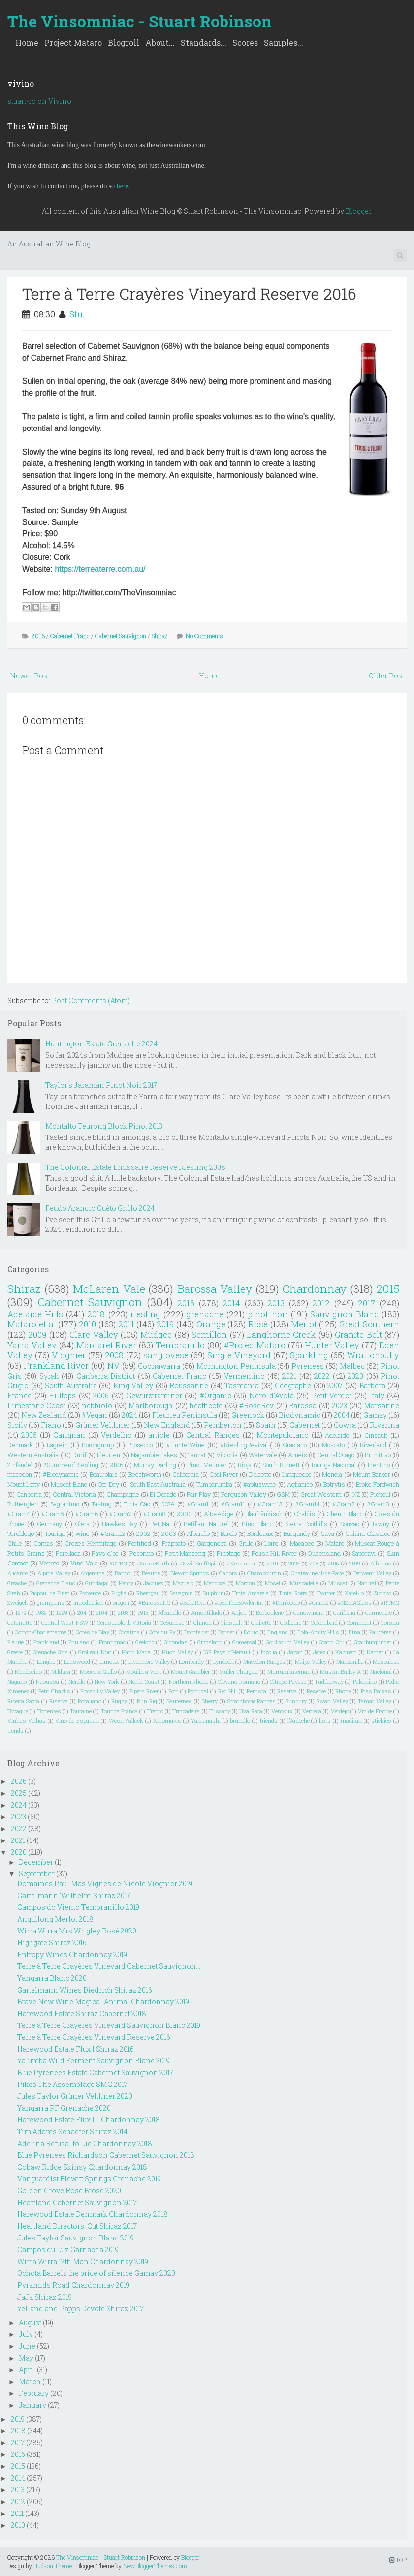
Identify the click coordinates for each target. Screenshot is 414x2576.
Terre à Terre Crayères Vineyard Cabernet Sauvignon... (108, 1966)
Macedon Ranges (264, 1661)
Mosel (272, 1583)
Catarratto (19, 1622)
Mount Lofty (23, 1484)
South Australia (71, 1385)
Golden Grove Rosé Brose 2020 (69, 2190)
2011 (126, 1324)
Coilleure (290, 1622)
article (159, 1435)
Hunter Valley (332, 1344)
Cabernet (304, 1425)
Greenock (247, 1415)
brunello (240, 1720)
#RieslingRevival (244, 1445)
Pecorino (141, 1553)
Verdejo (340, 1711)
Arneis (297, 1455)
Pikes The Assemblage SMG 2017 (72, 2084)
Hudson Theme (52, 2566)
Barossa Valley (215, 1289)
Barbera (372, 1385)
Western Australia (33, 1455)
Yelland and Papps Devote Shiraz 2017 (80, 2308)
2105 (333, 1563)
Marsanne (381, 1405)
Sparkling (309, 1355)
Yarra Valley (32, 1344)
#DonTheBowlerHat (239, 1602)
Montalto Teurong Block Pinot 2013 (103, 1126)
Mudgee (156, 1334)
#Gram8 (154, 1514)
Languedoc (297, 1474)
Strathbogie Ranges (251, 1701)
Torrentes (49, 1711)
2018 (96, 1313)
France (19, 1395)
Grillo (245, 1543)
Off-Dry (108, 1484)
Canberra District (105, 1375)
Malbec (352, 1366)
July (26, 2334)
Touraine (81, 1711)
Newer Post (29, 675)
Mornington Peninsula (236, 1366)
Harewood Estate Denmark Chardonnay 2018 (92, 2214)
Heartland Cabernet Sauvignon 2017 (77, 2202)
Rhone (343, 1691)
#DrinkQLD (286, 1602)
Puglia (119, 1592)
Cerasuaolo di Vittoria (124, 1622)
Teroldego (20, 1533)
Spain (266, 1425)
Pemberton (223, 1425)
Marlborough (150, 1405)
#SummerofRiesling (70, 1465)
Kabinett (345, 1652)
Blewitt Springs (189, 1573)
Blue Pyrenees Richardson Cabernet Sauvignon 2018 (105, 2155)
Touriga (55, 1533)
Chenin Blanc (344, 1514)
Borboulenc (270, 1612)
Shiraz (159, 636)
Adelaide (337, 1435)
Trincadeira (186, 1711)
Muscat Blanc (69, 1484)
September (37, 1873)
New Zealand (43, 1415)
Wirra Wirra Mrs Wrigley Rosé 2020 (76, 1930)
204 (82, 1612)
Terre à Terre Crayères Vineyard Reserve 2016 (189, 293)
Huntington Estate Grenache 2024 (101, 1043)
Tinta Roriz (292, 1592)
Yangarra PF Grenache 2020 (64, 2108)
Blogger (358, 210)
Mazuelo (183, 1583)
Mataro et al (31, 1324)
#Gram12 (113, 1533)
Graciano (295, 1445)
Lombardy (191, 1661)
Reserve (316, 1691)
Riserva (58, 1701)
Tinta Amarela (250, 1592)
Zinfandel (19, 1465)
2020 (355, 1375)
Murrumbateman (289, 1671)
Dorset (226, 1632)
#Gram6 (86, 1514)
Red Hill (227, 1691)
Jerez (319, 1652)
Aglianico (300, 1484)
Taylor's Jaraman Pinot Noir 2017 (101, 1085)
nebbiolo (97, 1405)
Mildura (60, 1671)
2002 (143, 1533)
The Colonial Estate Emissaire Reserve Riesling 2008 (135, 1167)
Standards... (203, 42)
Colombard (324, 1622)
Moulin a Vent (144, 1671)
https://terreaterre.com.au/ (100, 569)
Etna (354, 1632)
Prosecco (140, 1445)
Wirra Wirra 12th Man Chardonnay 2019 (82, 2261)
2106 (116, 1465)
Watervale (263, 1455)
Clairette (261, 1622)
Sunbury (296, 1701)
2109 (354, 1563)
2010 (87, 1324)
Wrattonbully (373, 1355)
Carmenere (378, 1612)
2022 (322, 1375)
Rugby (119, 1701)
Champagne (122, 1494)
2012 (321, 1303)
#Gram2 (343, 1504)
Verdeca (311, 1711)
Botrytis (334, 1484)
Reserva (287, 1691)
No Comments (204, 636)
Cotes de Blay (92, 1632)
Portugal (198, 1691)
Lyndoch (223, 1661)
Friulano (78, 1642)
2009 (37, 1334)
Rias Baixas (376, 1691)
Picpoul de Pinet (49, 1592)
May (26, 2357)
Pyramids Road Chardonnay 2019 (73, 2285)
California (185, 1474)
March (30, 2381)
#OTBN (118, 1563)
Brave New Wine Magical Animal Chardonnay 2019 (103, 2001)
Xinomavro (167, 1720)
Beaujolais (104, 1474)
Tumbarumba (214, 1484)
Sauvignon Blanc (344, 1313)
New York (107, 1681)
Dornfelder (196, 1632)
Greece (15, 1652)
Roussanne (188, 1385)
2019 (165, 1324)
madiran (351, 1720)
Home (26, 42)
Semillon (209, 1334)
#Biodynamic (61, 1474)
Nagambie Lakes (154, 1455)
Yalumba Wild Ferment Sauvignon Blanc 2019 (93, 2060)
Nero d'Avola (271, 1395)
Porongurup (98, 1445)
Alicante (17, 1573)
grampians (50, 1602)
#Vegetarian (242, 1563)
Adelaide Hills (35, 1313)
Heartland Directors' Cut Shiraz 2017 (77, 2226)
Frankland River (56, 1365)
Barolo (229, 1533)
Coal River (223, 1474)
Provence (90, 1592)
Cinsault (375, 1435)
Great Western (321, 1494)
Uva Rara (250, 1711)
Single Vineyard (239, 1355)
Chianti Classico (367, 1533)
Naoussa (47, 1681)
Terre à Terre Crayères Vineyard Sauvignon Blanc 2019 (108, 2025)
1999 (61, 1612)
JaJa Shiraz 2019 (44, 2296)
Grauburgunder (372, 1642)
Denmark (20, 1445)
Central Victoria (74, 1494)
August (30, 2322)
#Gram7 (120, 1514)
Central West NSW (64, 1622)
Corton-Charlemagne (40, 1632)
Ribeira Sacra (23, 1701)
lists (325, 1720)
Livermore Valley (149, 1661)
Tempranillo (180, 1344)
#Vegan (94, 1415)
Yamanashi (206, 1720)
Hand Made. (137, 1652)
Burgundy (297, 1533)
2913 (143, 1612)
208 (314, 1563)
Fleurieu (108, 1455)
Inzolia (269, 1652)
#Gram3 (378, 1504)
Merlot (304, 1324)
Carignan (69, 1435)
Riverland (373, 1445)
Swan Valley (332, 1701)
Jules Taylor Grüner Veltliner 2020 (74, 2096)
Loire (271, 1543)
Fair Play (199, 1494)
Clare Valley (93, 1334)
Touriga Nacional (333, 1465)
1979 (21, 1612)
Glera (82, 1524)
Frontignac (112, 1642)
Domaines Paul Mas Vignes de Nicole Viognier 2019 (104, 1883)
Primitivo (378, 1455)
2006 (101, 1395)
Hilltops (62, 1395)
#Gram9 (319, 1602)
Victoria (227, 1455)
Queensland (324, 1553)
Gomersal (244, 1642)
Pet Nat (160, 1524)
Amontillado (206, 1612)
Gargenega (212, 1543)
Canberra (29, 1494)
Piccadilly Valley (100, 1691)
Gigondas (176, 1642)
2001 (273, 1563)
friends (269, 1720)
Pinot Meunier (207, 1465)
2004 (342, 1415)
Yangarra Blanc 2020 (52, 1978)
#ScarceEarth (153, 1563)
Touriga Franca (119, 1711)
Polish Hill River (274, 1553)
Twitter (326, 1592)
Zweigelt (17, 1602)
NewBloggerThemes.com (155, 2566)
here (122, 186)
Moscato (333, 1445)
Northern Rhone (189, 1681)
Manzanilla (350, 1661)
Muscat (338, 1583)
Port (173, 1691)
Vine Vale (84, 1563)
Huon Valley (177, 1652)
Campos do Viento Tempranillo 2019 (78, 1907)
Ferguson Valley (243, 1494)
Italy (377, 1395)
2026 (19, 1781)
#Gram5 (52, 1514)
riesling (145, 1313)
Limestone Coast (36, 1405)
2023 (339, 1405)
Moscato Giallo (98, 1671)
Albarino (380, 1563)
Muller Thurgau (238, 1671)
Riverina (384, 1425)
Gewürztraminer (154, 1395)
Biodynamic (299, 1415)
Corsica (390, 1622)
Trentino (378, 1465)
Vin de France (375, 1711)
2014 (231, 1303)
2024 (129, 1415)
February (34, 2393)
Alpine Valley (53, 1573)
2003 (168, 1533)
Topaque (17, 1711)
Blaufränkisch (264, 1514)
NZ (356, 1494)
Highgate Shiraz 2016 (52, 1942)
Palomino (365, 1681)
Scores (245, 42)
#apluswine (259, 1484)
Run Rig (147, 1701)
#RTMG (390, 1602)
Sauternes (179, 1701)
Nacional (381, 1671)
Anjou (239, 1612)
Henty (126, 1583)
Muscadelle (304, 1583)
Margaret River (106, 1344)
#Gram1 (198, 1504)
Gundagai (97, 1583)
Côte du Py (162, 1632)
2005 (29, 1435)
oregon (121, 1602)
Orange (210, 1324)
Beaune (151, 1573)
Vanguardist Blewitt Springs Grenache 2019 (89, 2178)
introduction (88, 1602)
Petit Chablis (54, 1691)
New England (167, 1425)
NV (113, 1365)
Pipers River (144, 1691)
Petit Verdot (332, 1395)
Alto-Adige (219, 1514)
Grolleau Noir (94, 1652)
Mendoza (215, 1583)
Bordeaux (260, 1533)
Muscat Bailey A (340, 1671)
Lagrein (57, 1445)
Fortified (139, 1543)
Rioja (245, 1465)
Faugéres (380, 1632)
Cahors (228, 1573)
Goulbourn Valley (287, 1642)
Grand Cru (332, 1642)
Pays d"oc (105, 1553)
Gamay (375, 1415)
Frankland (46, 1642)
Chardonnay (315, 1289)
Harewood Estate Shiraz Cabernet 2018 (81, 2013)
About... (160, 42)
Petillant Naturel (206, 1524)
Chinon (202, 1622)
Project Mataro (73, 42)
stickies (381, 1720)
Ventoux (282, 1711)
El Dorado (163, 1494)
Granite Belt (358, 1334)
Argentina (92, 1573)
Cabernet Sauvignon (120, 636)
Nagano (17, 1681)
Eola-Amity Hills (318, 1632)
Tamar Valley (374, 1701)
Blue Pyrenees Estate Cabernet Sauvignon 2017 (95, 2072)
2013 (276, 1303)
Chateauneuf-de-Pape (317, 1573)
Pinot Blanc (257, 1524)
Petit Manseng (185, 1553)
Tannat (197, 1455)
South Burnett (281, 1465)
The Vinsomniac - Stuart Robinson (139, 20)
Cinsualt (231, 1622)
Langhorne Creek (281, 1334)
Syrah (49, 1375)
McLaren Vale (109, 1289)
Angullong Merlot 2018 (55, 1919)
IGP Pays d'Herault (227, 1652)
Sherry (210, 1701)
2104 (102, 1612)
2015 (388, 1289)
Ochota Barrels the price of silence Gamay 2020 (96, 2273)
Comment (359, 1622)
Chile (14, 1543)
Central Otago (335, 1455)
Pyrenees (307, 1366)
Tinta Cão (137, 1504)
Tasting (102, 1504)
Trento (155, 1711)
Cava (327, 1533)
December (36, 1862)
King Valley (133, 1385)
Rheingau (148, 1592)
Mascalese (386, 1661)
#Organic (215, 1395)
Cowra (345, 1425)
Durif (79, 1455)
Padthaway (330, 1681)
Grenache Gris (50, 1652)
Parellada (68, 1553)
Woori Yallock (126, 1720)
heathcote (206, 1405)
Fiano (51, 1425)
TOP (398, 2560)
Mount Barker (371, 1474)
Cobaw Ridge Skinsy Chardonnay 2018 (82, 2167)
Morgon (245, 1583)
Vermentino (244, 1375)
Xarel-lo (354, 1592)
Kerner (375, 1652)
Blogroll (123, 42)
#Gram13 (270, 1504)
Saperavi (364, 1553)
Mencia (332, 1474)
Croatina (129, 1632)
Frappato (174, 1543)
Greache (17, 1583)
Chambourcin (264, 1573)
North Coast (143, 1681)
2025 (294, 1563)
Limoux (109, 1661)
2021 (289, 1375)
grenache (204, 1313)
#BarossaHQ (154, 1602)
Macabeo (302, 1543)
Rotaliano (89, 1701)
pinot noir (267, 1313)
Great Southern (369, 1324)
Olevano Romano (239, 1681)
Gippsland (210, 1642)
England (277, 1632)
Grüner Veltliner (102, 1425)
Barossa (303, 1405)
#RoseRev (256, 1405)
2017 (367, 1303)
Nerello (76, 1681)
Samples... (283, 42)
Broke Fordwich (377, 1484)
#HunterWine (185, 1445)
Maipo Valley (311, 1661)
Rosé (258, 1324)
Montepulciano (282, 1435)
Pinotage (229, 1553)
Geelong (145, 1642)
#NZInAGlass (355, 1602)
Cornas (43, 1543)
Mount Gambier (190, 1671)
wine (82, 1533)
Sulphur (213, 1592)
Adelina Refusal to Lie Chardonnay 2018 (84, 2143)
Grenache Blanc (55, 1583)
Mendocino (28, 1671)
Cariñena (344, 1612)
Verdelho (116, 1435)
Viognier (69, 1355)
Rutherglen (22, 1504)
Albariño (198, 1533)
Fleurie (15, 1642)
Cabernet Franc (70, 636)
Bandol (123, 1573)
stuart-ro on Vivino (39, 101)
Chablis (304, 1514)
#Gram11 (233, 1504)
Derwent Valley (372, 1573)
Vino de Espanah (77, 1720)
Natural (366, 1583)
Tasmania (241, 1385)
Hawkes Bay (119, 1524)
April (27, 2369)
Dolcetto (260, 1474)
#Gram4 (18, 1514)
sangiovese (166, 1355)
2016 (38, 636)
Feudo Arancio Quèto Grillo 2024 (100, 1208)
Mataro (334, 1543)
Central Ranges (213, 1435)
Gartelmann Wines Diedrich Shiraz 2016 (84, 1989)
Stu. (77, 314)
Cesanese (172, 1622)
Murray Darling (155, 1465)
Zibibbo (382, 1592)
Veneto (49, 1563)
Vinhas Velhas (26, 1720)
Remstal (257, 1691)
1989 (41, 1612)
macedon (19, 1474)
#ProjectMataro (255, 1344)
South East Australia (158, 1484)
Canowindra (308, 1612)
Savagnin (181, 1592)
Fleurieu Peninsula (184, 1415)
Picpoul (380, 1494)
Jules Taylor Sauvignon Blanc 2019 (75, 2237)
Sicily (17, 1425)
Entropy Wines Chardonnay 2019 (72, 1954)
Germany (49, 1524)
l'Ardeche (298, 1720)
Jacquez (153, 1583)
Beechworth (144, 1474)
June (27, 2346)
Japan (295, 1652)
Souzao (349, 1524)
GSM (283, 1494)
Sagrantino (64, 1504)
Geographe (293, 1385)
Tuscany (219, 1711)
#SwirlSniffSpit (198, 1563)
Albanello (169, 1612)
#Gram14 (307, 1504)
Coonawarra (159, 1366)
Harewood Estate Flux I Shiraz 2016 (75, 2049)
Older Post (386, 675)
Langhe (46, 1661)
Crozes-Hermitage (90, 1543)
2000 (184, 1514)
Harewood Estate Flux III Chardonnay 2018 (88, 2119)
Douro (251, 1632)
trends (15, 1730)
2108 (123, 1612)
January (32, 2405)
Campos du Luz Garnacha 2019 (68, 2249)
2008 (114, 1355)
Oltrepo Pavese (288, 1681)
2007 (335, 1385)
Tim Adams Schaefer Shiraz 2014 (72, 2131)
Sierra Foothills (306, 1524)
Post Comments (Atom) (91, 1000)
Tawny (380, 1524)
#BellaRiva (193, 1602)
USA (168, 1504)
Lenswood (77, 1661)
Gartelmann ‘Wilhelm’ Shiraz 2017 (73, 1895)
